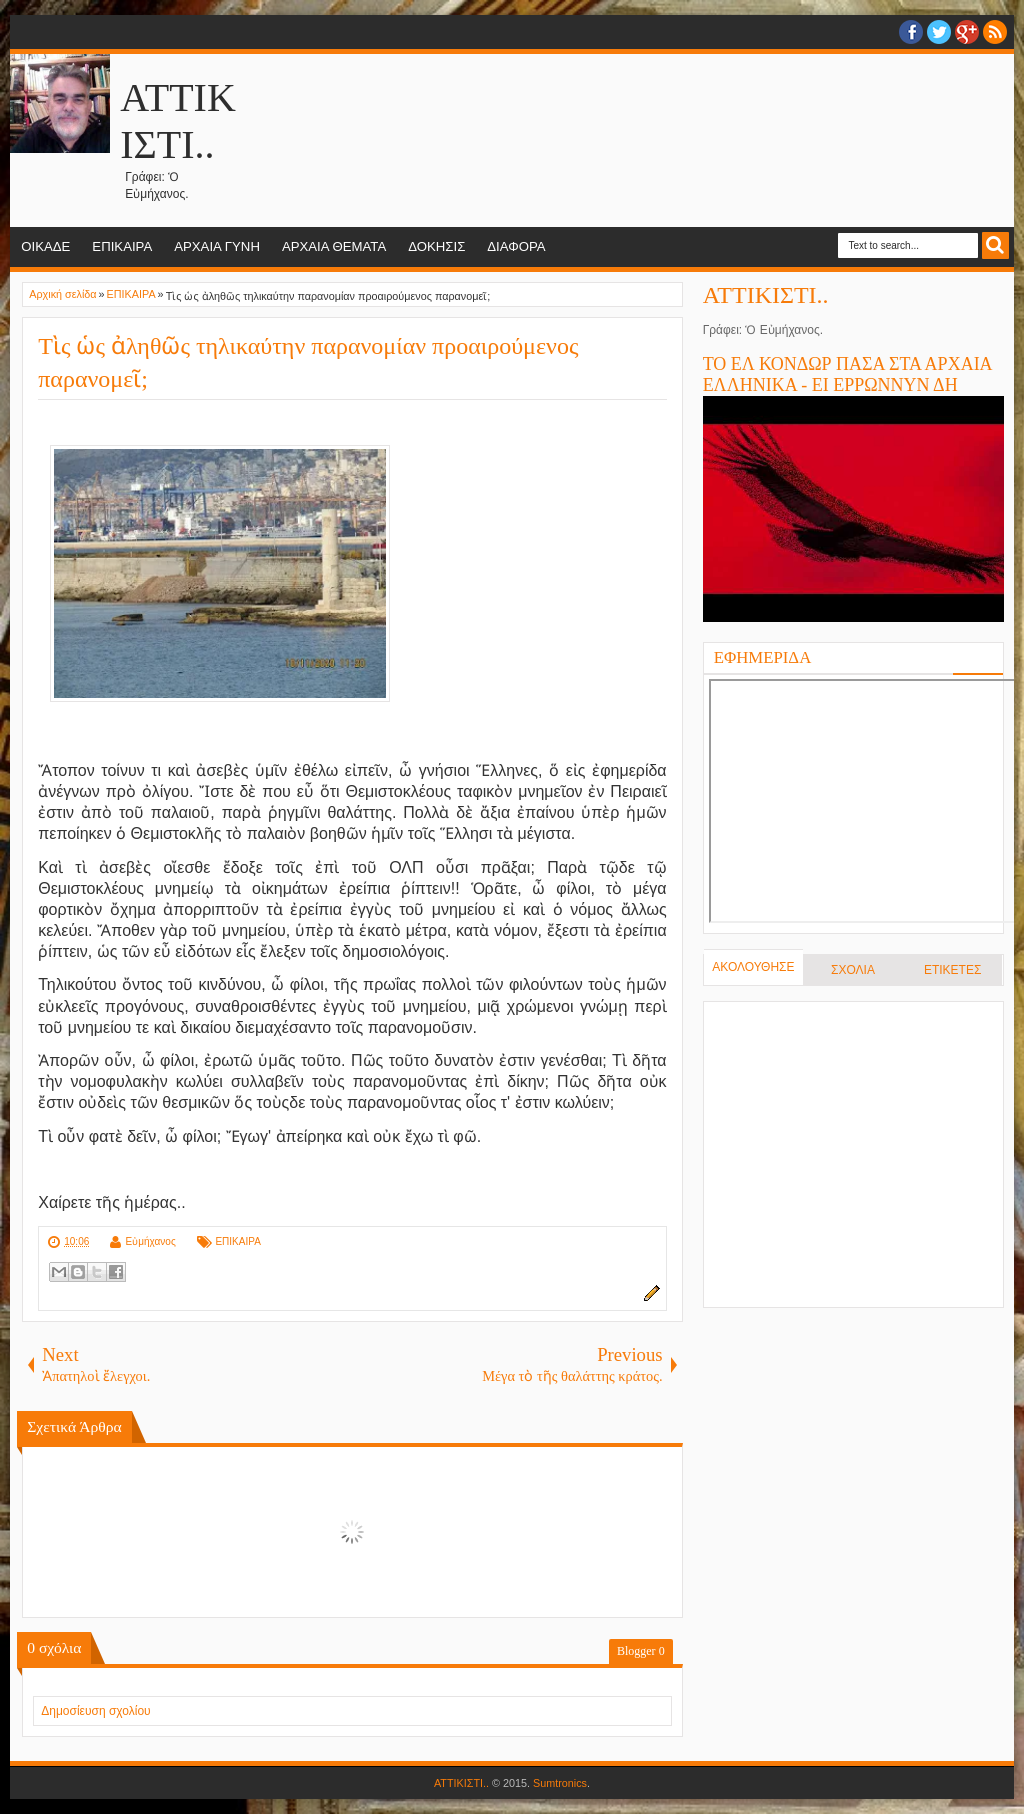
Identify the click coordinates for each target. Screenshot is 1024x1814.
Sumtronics (560, 1783)
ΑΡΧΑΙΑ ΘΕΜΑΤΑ (334, 246)
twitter (939, 32)
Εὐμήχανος (151, 1241)
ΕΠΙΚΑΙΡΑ (122, 246)
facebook (911, 32)
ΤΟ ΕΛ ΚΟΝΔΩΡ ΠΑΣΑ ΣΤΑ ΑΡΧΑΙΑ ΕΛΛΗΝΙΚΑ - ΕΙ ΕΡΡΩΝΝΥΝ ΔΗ (847, 374)
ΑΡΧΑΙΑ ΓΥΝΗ (217, 246)
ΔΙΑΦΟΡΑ (516, 246)
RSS (995, 32)
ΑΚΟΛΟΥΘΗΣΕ (753, 967)
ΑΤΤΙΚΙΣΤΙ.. (766, 295)
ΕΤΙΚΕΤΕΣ (952, 970)
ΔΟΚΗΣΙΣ (436, 246)
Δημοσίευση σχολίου (95, 1711)
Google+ (967, 32)
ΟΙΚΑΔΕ (45, 246)
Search (995, 245)
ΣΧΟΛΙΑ (853, 970)
